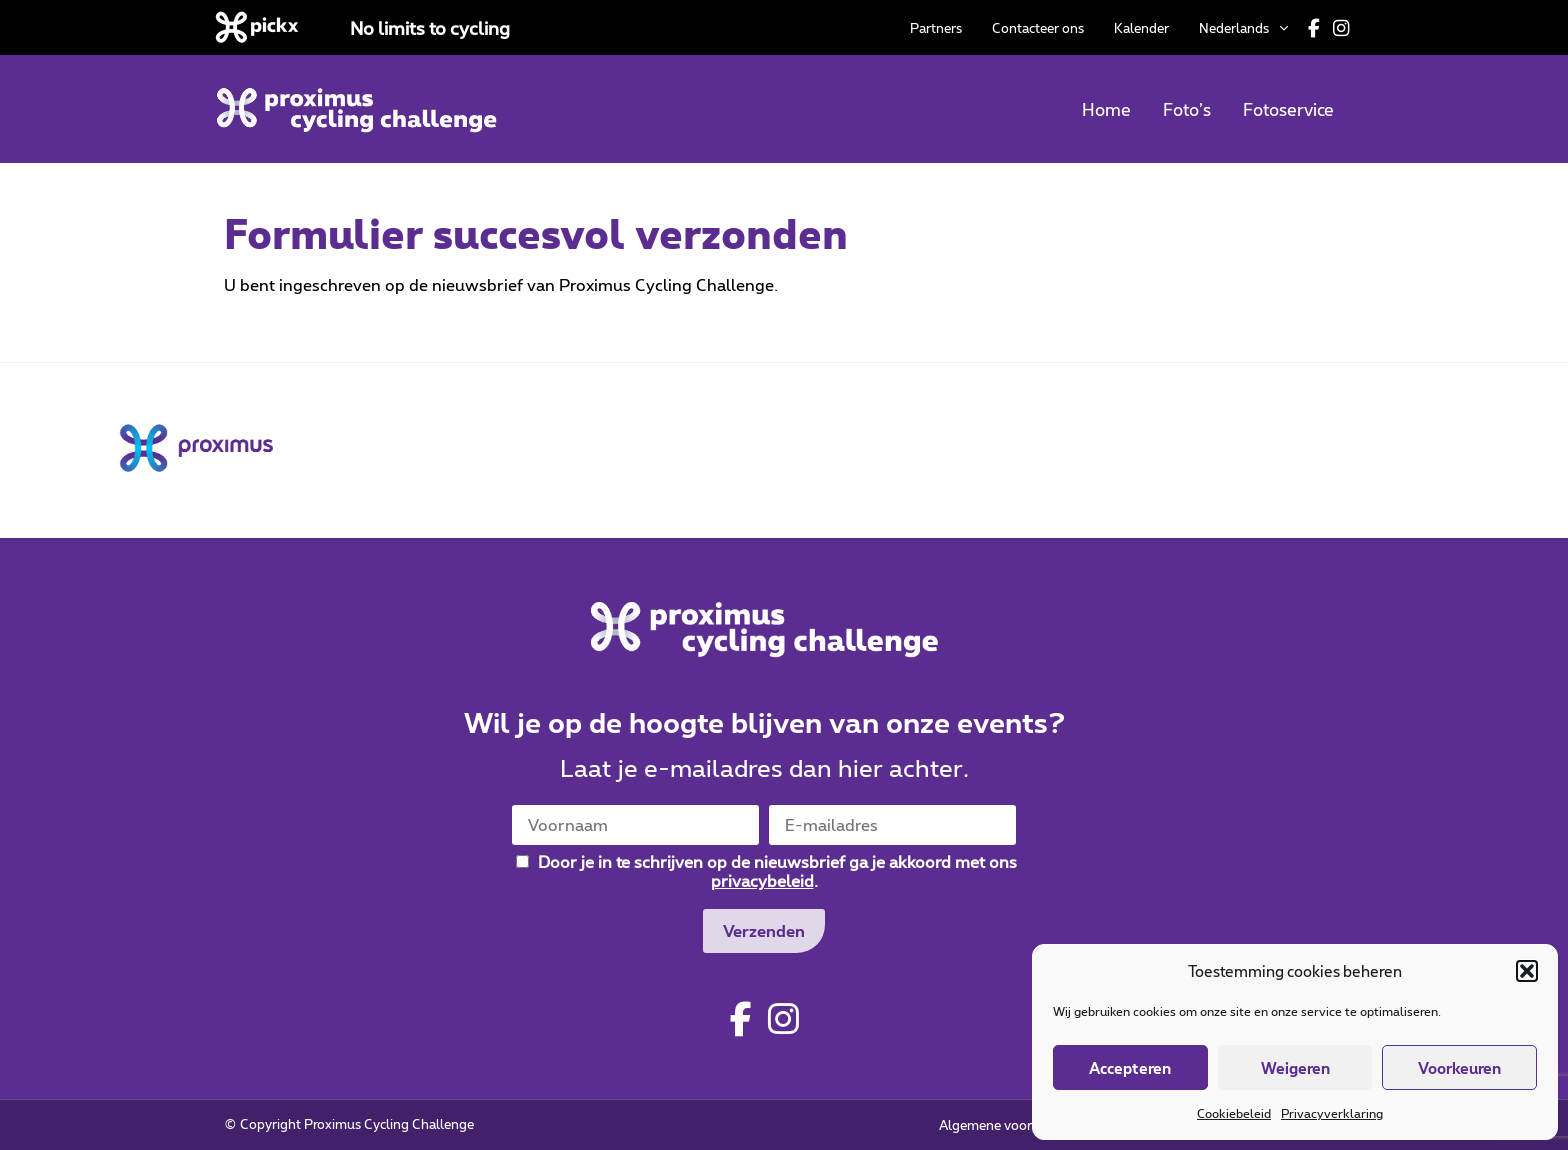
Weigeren (1295, 1068)
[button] (1527, 971)
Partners (936, 28)
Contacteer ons (1038, 28)
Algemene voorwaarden (1011, 1125)
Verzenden (764, 930)
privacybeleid (762, 880)
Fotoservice (1288, 109)
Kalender (1141, 28)
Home (1106, 109)
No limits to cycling (430, 28)
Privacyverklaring (1332, 1113)
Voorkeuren (1459, 1068)
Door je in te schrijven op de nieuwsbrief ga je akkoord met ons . (766, 870)
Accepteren (1130, 1068)
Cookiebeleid (1234, 1113)
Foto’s (1187, 109)
